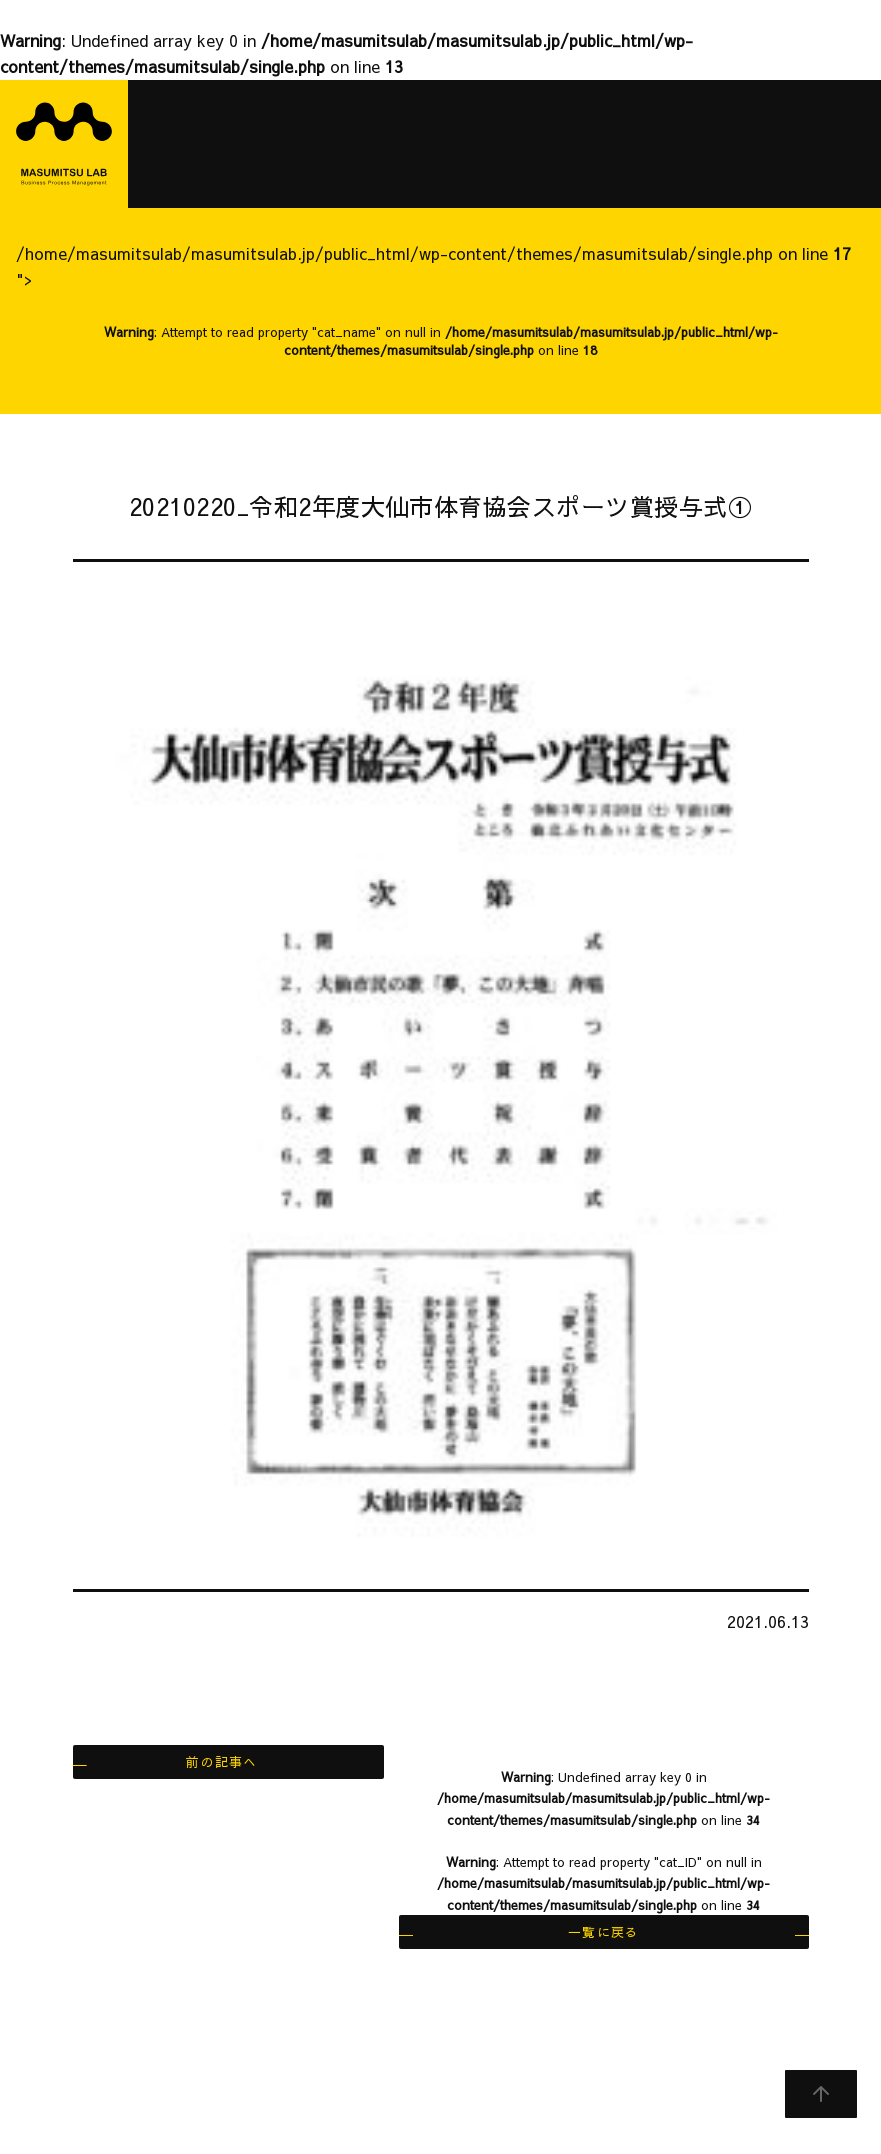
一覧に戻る (603, 1931)
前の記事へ (221, 1761)
